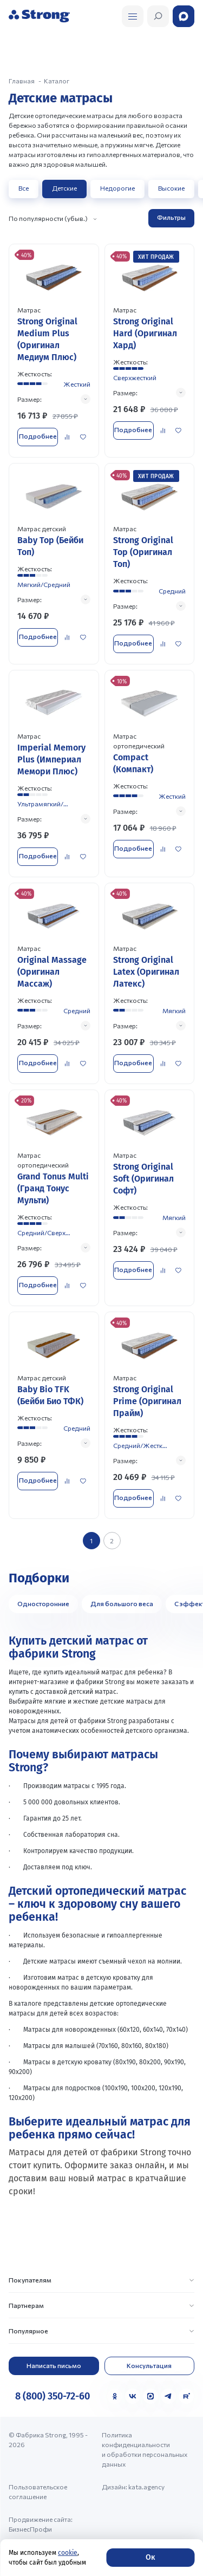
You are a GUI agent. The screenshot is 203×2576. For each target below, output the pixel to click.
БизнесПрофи (30, 2529)
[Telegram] (168, 2396)
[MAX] (150, 2396)
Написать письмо (54, 2365)
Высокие (171, 188)
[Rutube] (186, 2396)
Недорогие (117, 188)
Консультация (149, 2365)
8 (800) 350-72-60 (52, 2396)
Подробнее (38, 436)
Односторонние (43, 1603)
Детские (64, 188)
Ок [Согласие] (150, 2557)
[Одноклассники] (114, 2396)
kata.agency (146, 2486)
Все (23, 188)
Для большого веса (121, 1603)
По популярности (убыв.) (48, 218)
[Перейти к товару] (54, 350)
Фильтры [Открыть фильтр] (171, 217)
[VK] (132, 2396)
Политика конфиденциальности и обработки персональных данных (144, 2449)
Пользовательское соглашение (38, 2491)
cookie (67, 2553)
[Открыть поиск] (132, 16)
